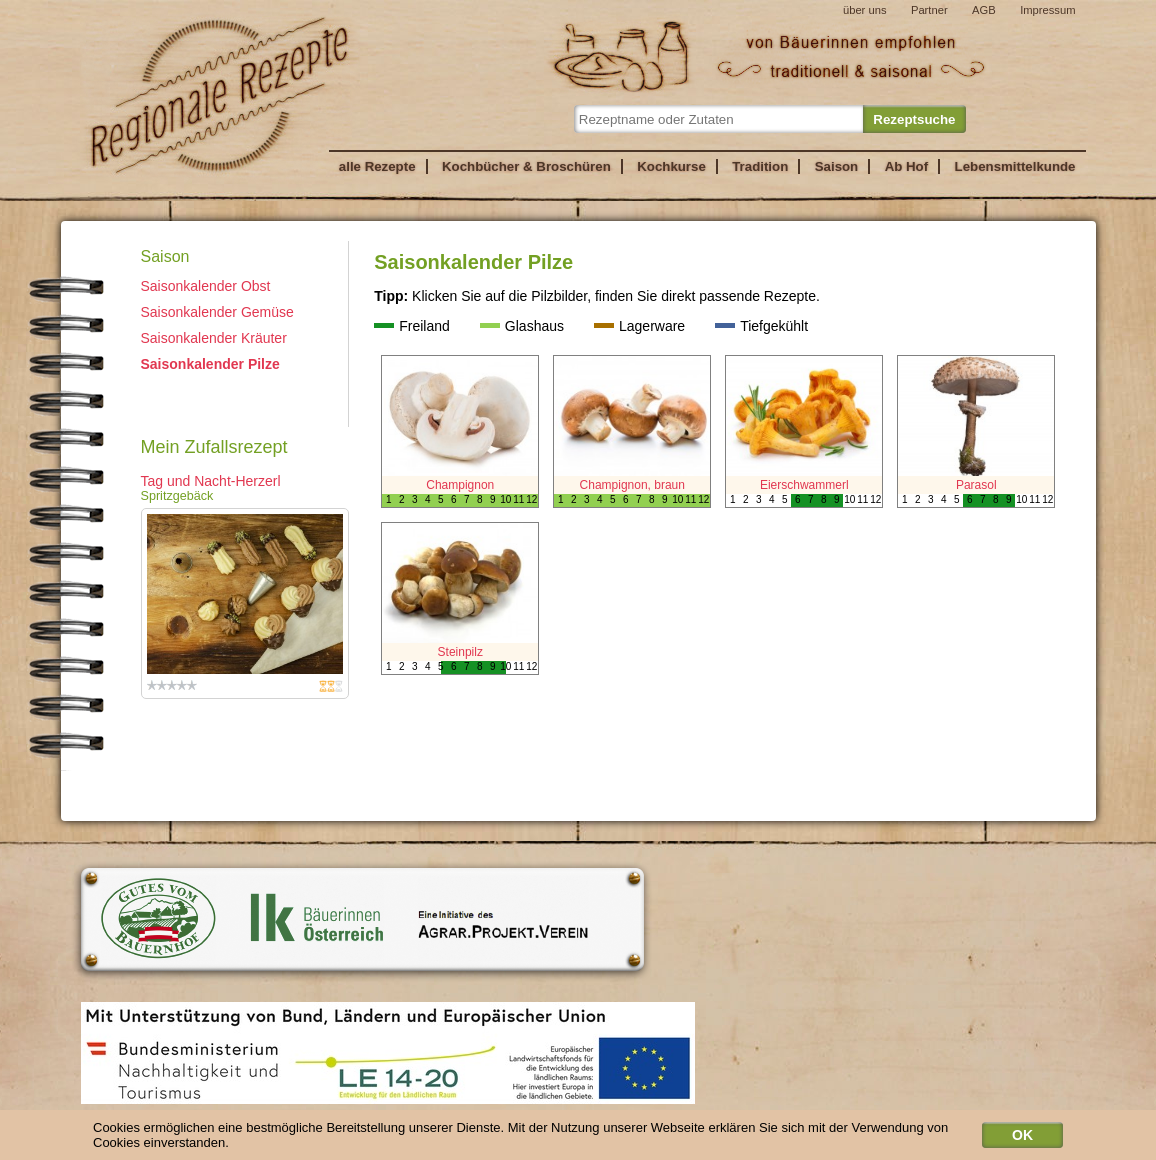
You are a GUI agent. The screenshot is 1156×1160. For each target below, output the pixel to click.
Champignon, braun (632, 485)
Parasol (976, 485)
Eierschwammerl (804, 485)
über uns (865, 10)
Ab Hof (906, 166)
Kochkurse (671, 166)
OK (1022, 1140)
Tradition (760, 166)
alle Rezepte (377, 166)
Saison (837, 166)
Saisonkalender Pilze (210, 364)
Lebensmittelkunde (1015, 166)
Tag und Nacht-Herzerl (211, 481)
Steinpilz (460, 652)
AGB (984, 10)
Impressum (1047, 10)
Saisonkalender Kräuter (214, 338)
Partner (929, 10)
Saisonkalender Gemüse (217, 312)
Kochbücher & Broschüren (526, 166)
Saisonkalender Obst (206, 286)
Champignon (460, 485)
